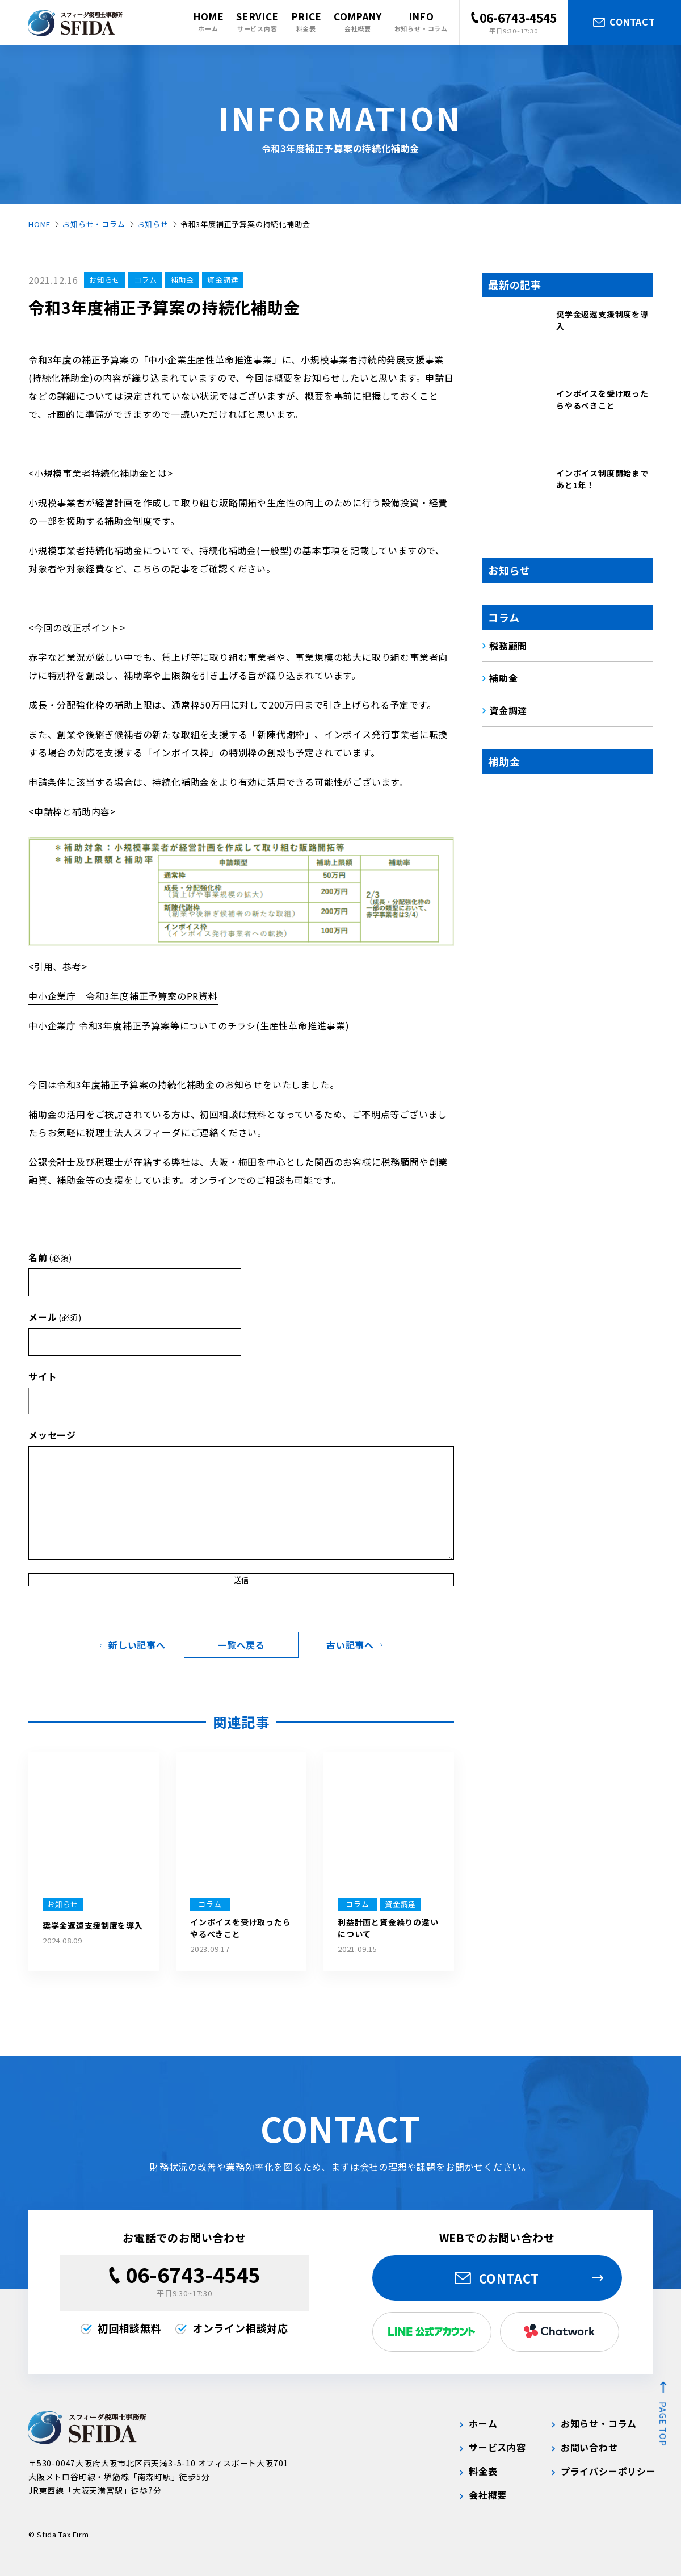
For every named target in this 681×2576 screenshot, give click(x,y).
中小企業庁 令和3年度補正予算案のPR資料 (123, 996)
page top (663, 2424)
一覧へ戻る (241, 1645)
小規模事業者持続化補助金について (104, 550)
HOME (39, 224)
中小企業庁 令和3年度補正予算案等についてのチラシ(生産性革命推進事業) (189, 1025)
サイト (42, 1376)
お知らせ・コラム (93, 224)
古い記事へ (350, 1645)
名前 (50, 1257)
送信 (241, 1579)
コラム (145, 279)
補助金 (182, 279)
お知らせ (153, 224)
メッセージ (52, 1435)
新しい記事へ (137, 1645)
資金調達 (222, 279)
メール (55, 1316)
